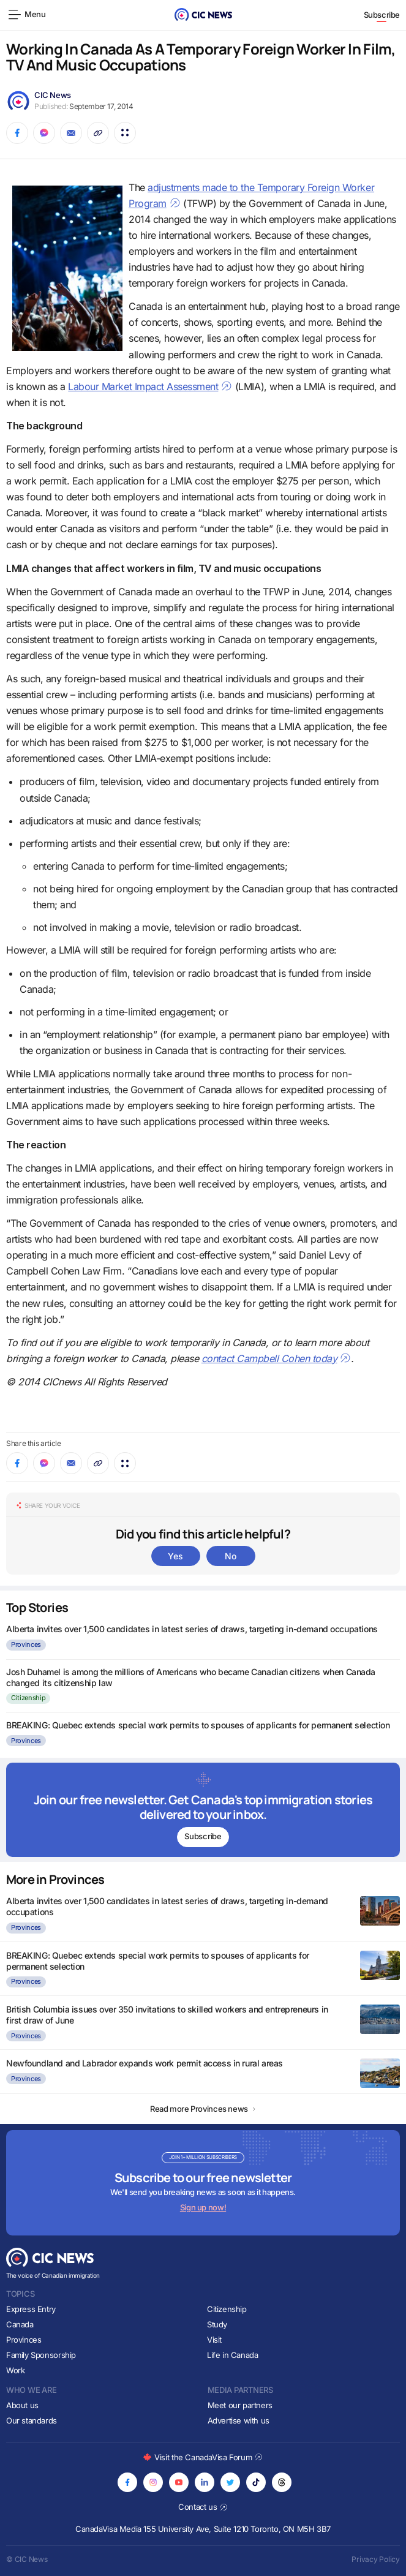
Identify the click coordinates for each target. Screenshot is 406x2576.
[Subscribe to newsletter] (203, 1810)
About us (22, 2405)
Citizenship (28, 1697)
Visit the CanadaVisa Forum (202, 2457)
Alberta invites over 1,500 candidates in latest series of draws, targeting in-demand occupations (192, 1629)
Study (217, 2324)
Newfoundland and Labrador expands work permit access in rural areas (144, 2063)
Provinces (26, 1644)
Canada (20, 2324)
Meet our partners (240, 2405)
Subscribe (382, 15)
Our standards (31, 2420)
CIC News (52, 95)
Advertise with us (238, 2420)
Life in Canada (232, 2355)
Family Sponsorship (41, 2355)
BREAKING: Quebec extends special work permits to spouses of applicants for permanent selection (198, 1725)
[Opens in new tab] (127, 2482)
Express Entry (31, 2309)
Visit (214, 2339)
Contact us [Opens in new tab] (203, 2507)
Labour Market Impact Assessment (150, 386)
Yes (175, 1556)
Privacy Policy (375, 2559)
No (230, 1556)
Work (15, 2370)
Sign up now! (203, 2207)
